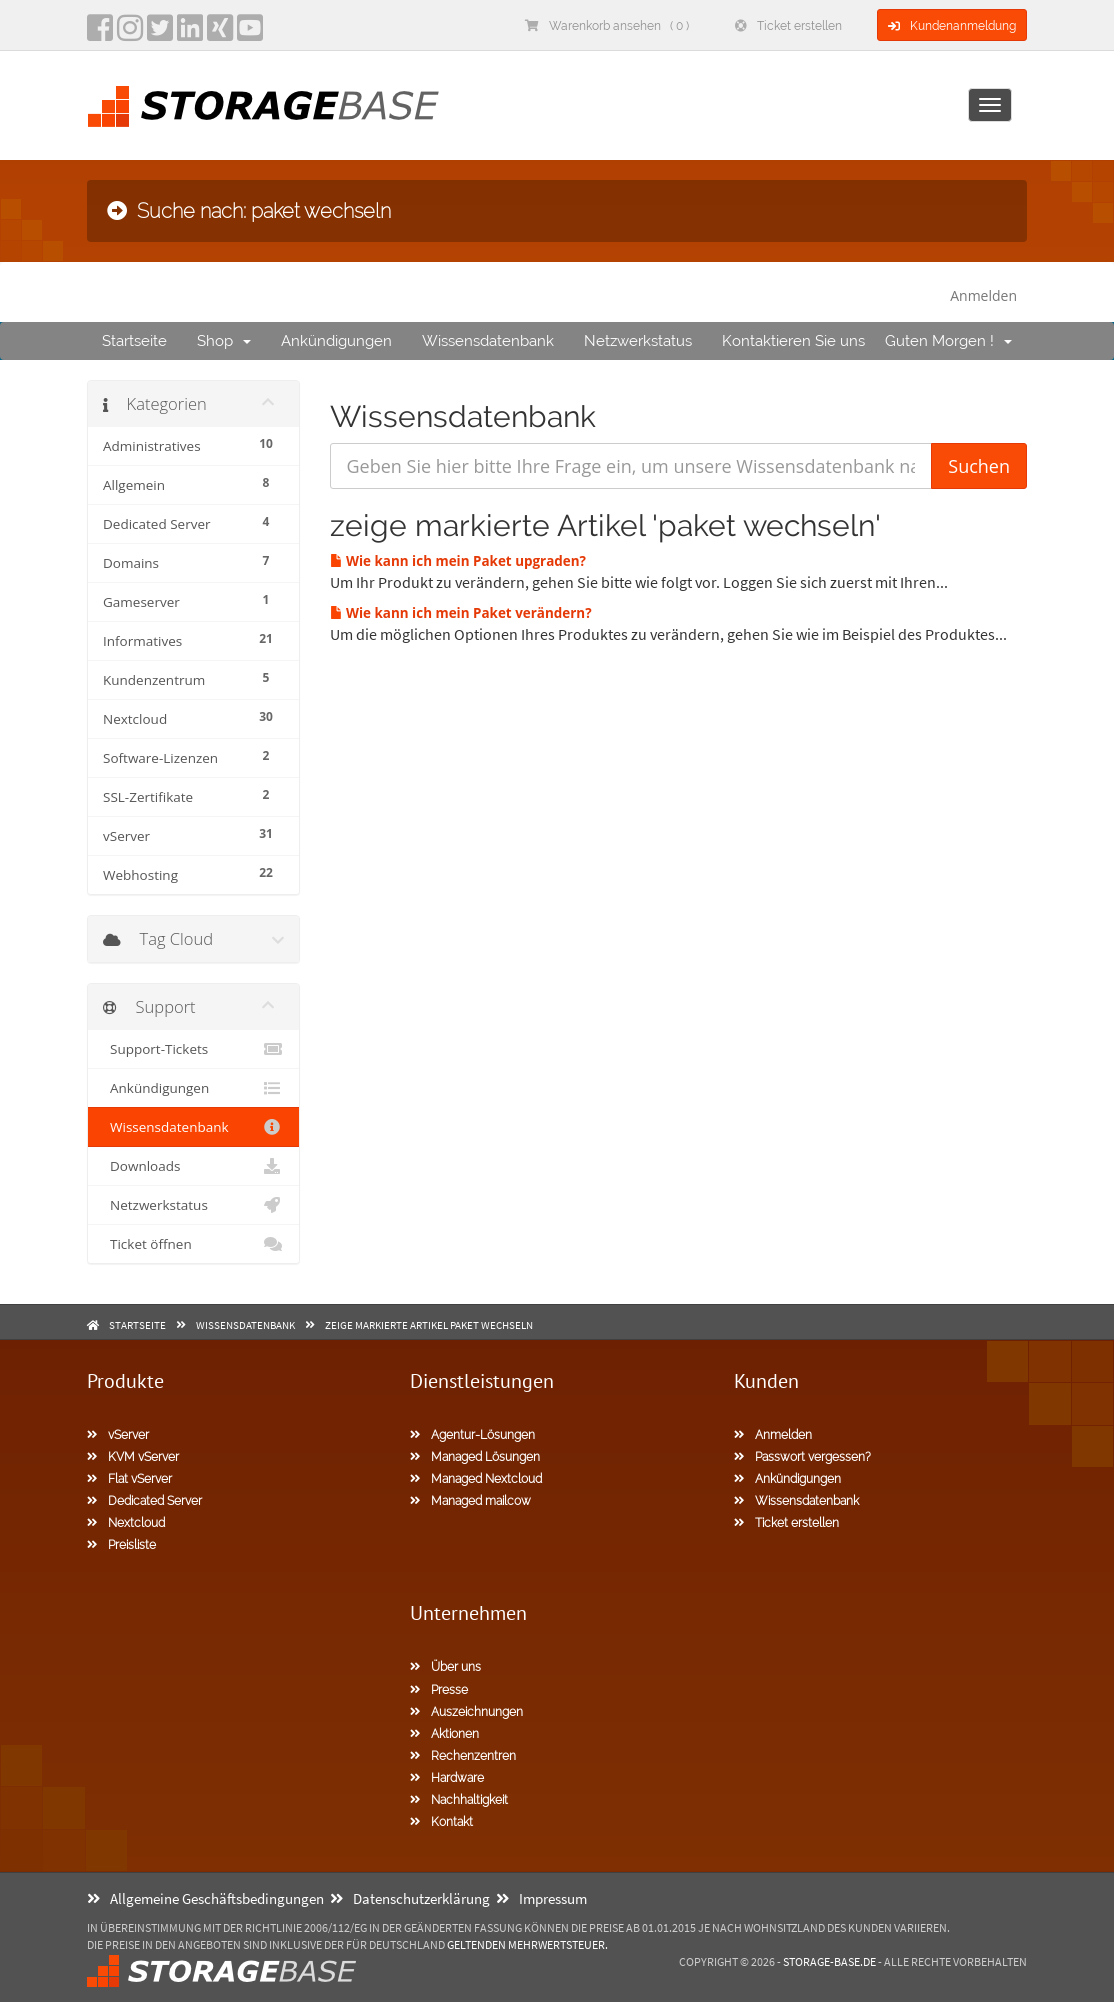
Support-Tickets (193, 1049)
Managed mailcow (470, 1501)
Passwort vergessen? (802, 1457)
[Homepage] (263, 106)
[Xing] (220, 34)
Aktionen (444, 1734)
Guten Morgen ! (948, 341)
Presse (439, 1690)
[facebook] (100, 34)
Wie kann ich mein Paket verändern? (461, 613)
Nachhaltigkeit (459, 1800)
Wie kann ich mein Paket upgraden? (458, 561)
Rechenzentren (463, 1756)
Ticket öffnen (193, 1244)
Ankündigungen (336, 341)
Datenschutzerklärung (410, 1898)
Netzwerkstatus (638, 341)
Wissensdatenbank (488, 341)
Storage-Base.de (829, 1961)
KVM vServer (133, 1457)
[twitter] (160, 34)
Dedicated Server (144, 1501)
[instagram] (130, 34)
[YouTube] (250, 34)
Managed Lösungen (475, 1457)
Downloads (193, 1166)
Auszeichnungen (466, 1712)
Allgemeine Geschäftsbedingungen (205, 1898)
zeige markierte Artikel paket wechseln (429, 1325)
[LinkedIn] (190, 34)
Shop (224, 341)
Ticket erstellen (788, 26)
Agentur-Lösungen (472, 1435)
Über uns (445, 1667)
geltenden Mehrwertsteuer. (527, 1944)
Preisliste (121, 1545)
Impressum (541, 1898)
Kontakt (441, 1822)
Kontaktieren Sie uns (793, 341)
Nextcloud (126, 1523)
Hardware (447, 1778)
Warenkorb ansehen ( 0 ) (607, 26)
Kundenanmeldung (952, 26)
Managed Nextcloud (476, 1479)
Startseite (134, 341)
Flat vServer (129, 1479)
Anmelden (983, 295)
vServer (118, 1435)
